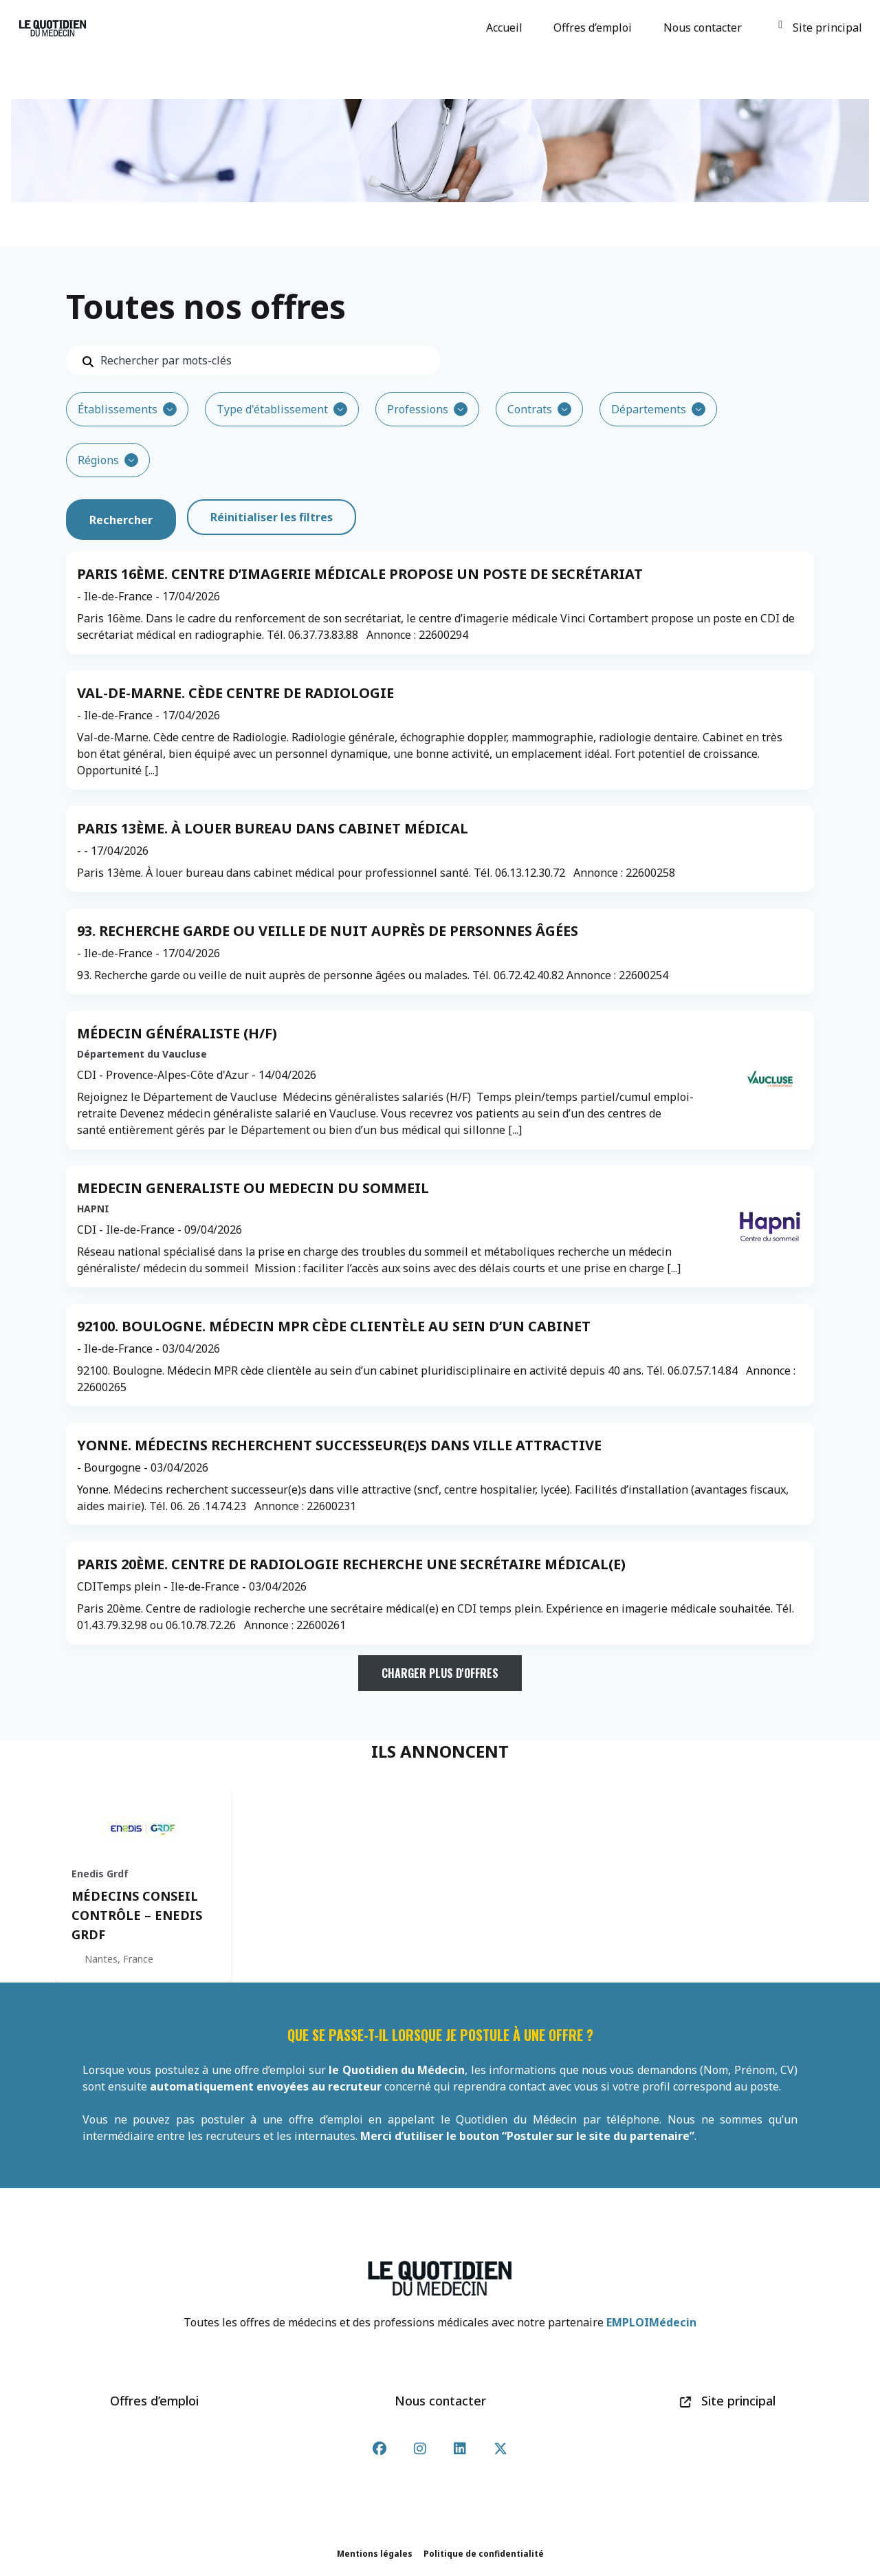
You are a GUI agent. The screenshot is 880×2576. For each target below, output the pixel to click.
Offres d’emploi (594, 27)
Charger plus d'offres (440, 1673)
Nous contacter (704, 27)
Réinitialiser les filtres (271, 517)
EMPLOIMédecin (651, 2322)
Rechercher (121, 517)
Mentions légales (374, 2553)
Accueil (506, 27)
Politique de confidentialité (484, 2553)
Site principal (819, 27)
